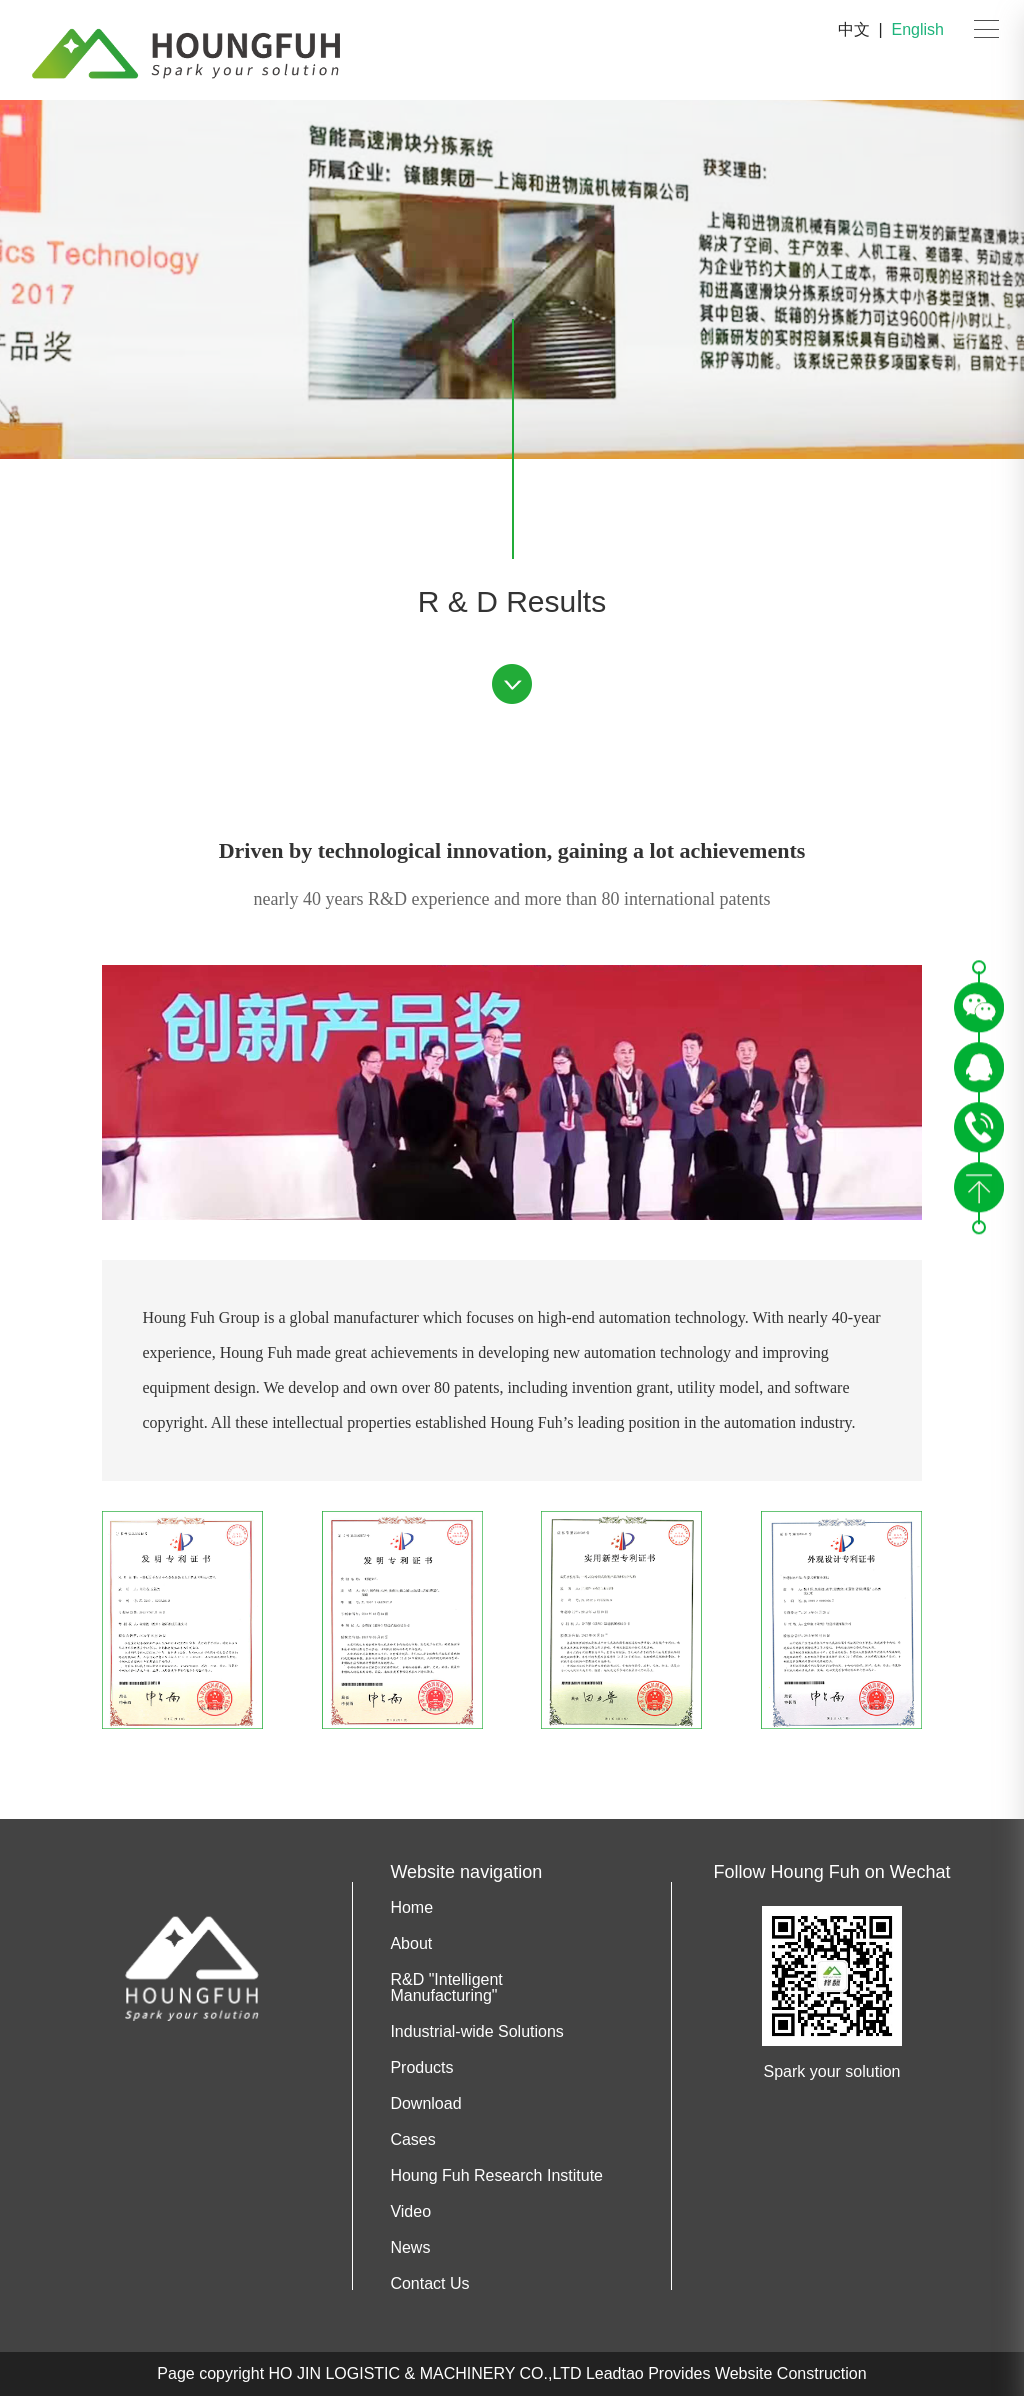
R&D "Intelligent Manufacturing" (446, 1988)
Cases (412, 2140)
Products (421, 2068)
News (410, 2248)
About (411, 1944)
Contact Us (429, 2284)
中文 (854, 29)
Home (411, 1908)
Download (425, 2104)
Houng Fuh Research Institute (496, 2176)
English (918, 29)
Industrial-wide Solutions (476, 2032)
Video (410, 2212)
